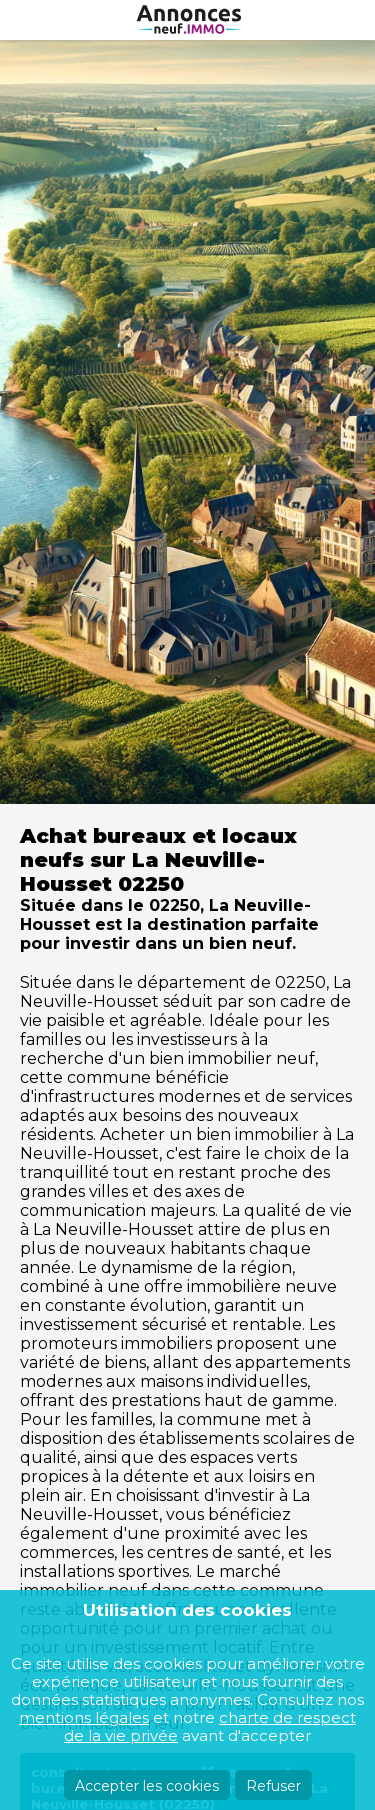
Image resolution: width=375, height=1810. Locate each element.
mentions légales (84, 1717)
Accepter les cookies (147, 1786)
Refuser (273, 1786)
